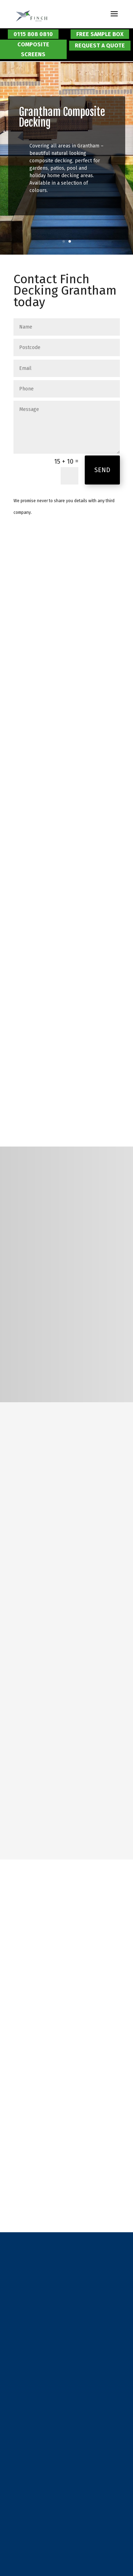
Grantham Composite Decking (62, 117)
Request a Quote (100, 45)
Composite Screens (33, 49)
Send (102, 470)
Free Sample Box (99, 34)
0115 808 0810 (33, 34)
